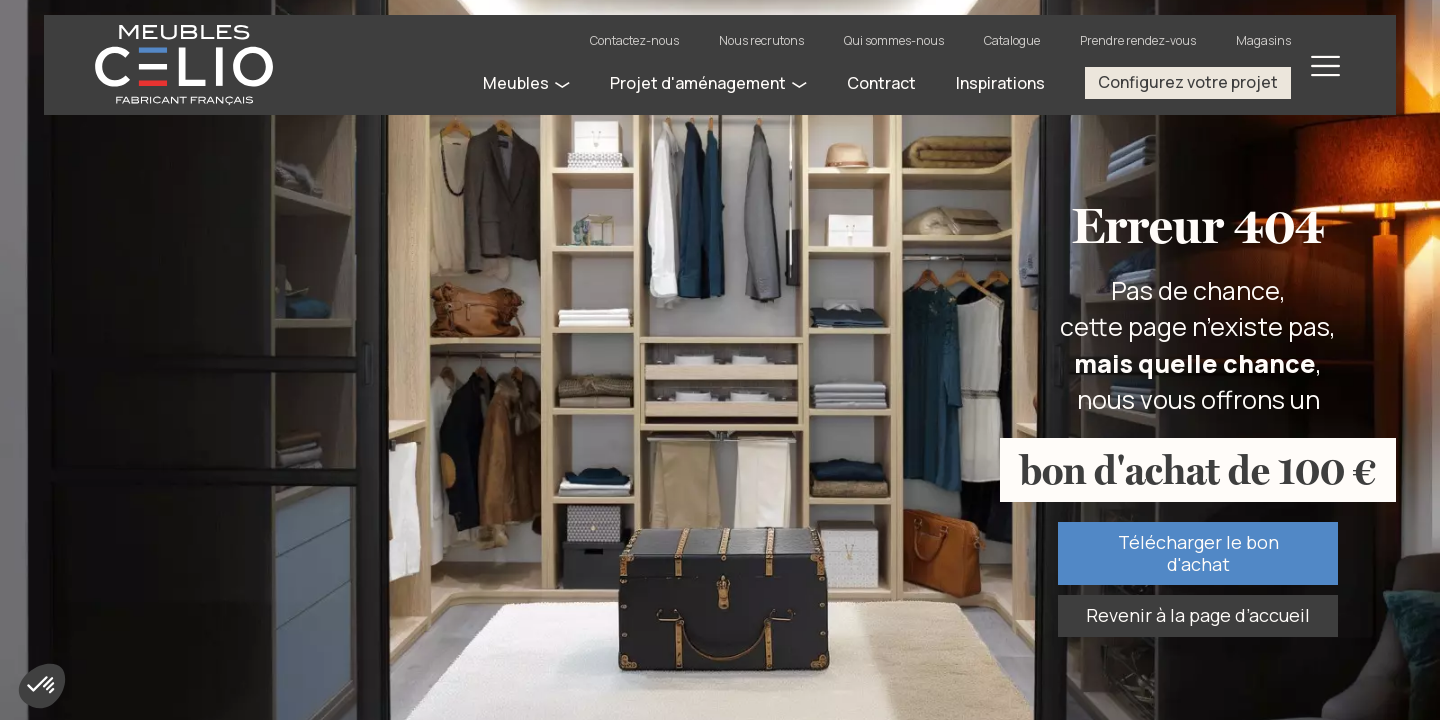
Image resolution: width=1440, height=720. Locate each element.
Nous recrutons (761, 40)
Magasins (1263, 40)
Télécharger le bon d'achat (1198, 553)
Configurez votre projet (1188, 82)
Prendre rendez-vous (1138, 40)
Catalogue (1012, 40)
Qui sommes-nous (894, 40)
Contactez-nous (634, 40)
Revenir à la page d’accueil (1198, 615)
